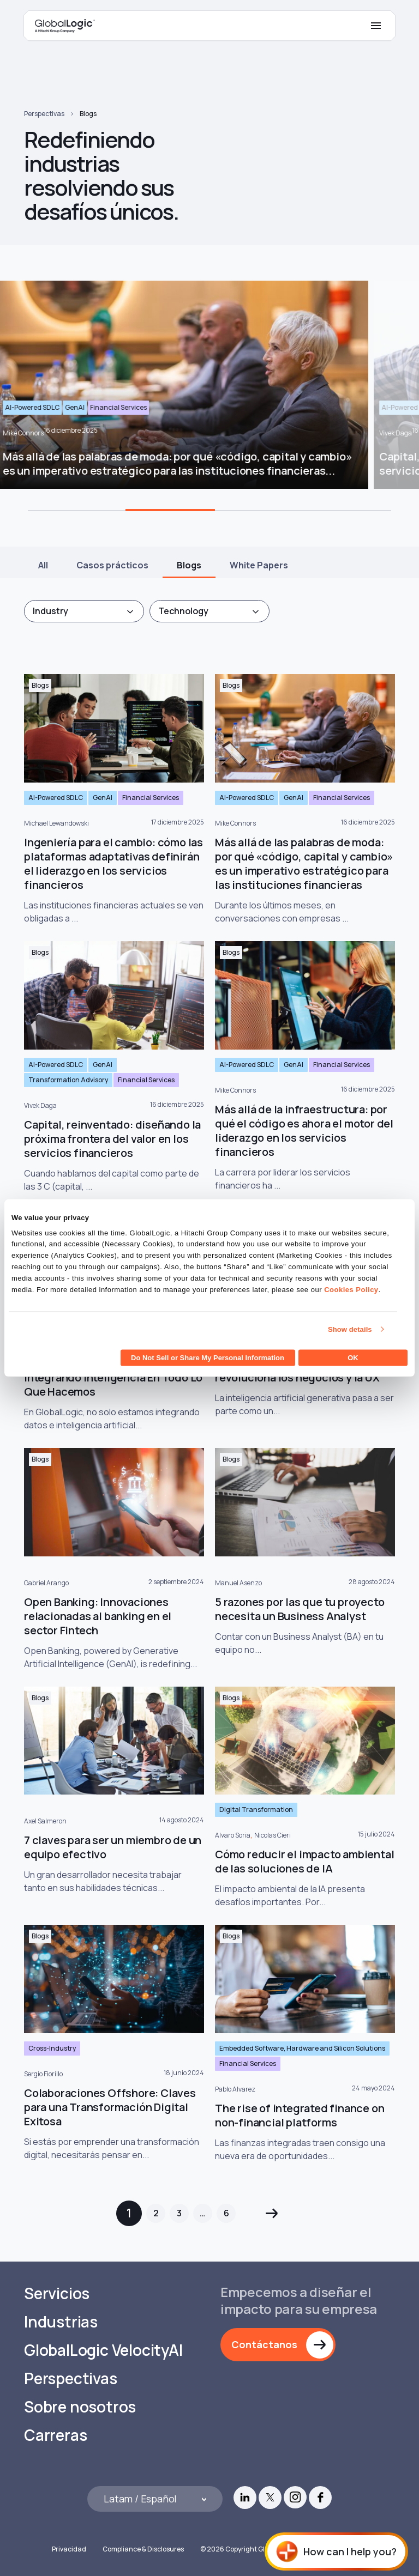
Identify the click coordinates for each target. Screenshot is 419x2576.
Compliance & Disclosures (143, 2549)
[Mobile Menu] (376, 26)
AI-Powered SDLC (55, 797)
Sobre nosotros (80, 2407)
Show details (350, 1329)
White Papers (259, 565)
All (43, 565)
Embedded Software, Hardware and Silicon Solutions (302, 2048)
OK (353, 1358)
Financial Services (150, 797)
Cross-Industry (52, 2048)
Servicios (56, 2293)
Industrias (61, 2322)
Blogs (88, 113)
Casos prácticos (112, 565)
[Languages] (155, 2499)
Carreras (55, 2435)
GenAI (102, 797)
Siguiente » (271, 2213)
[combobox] (84, 611)
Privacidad (69, 2549)
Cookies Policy (351, 1289)
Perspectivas (44, 113)
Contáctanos (264, 2344)
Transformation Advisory (68, 1079)
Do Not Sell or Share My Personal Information (207, 1358)
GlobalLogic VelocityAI (103, 2350)
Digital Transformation (256, 1809)
